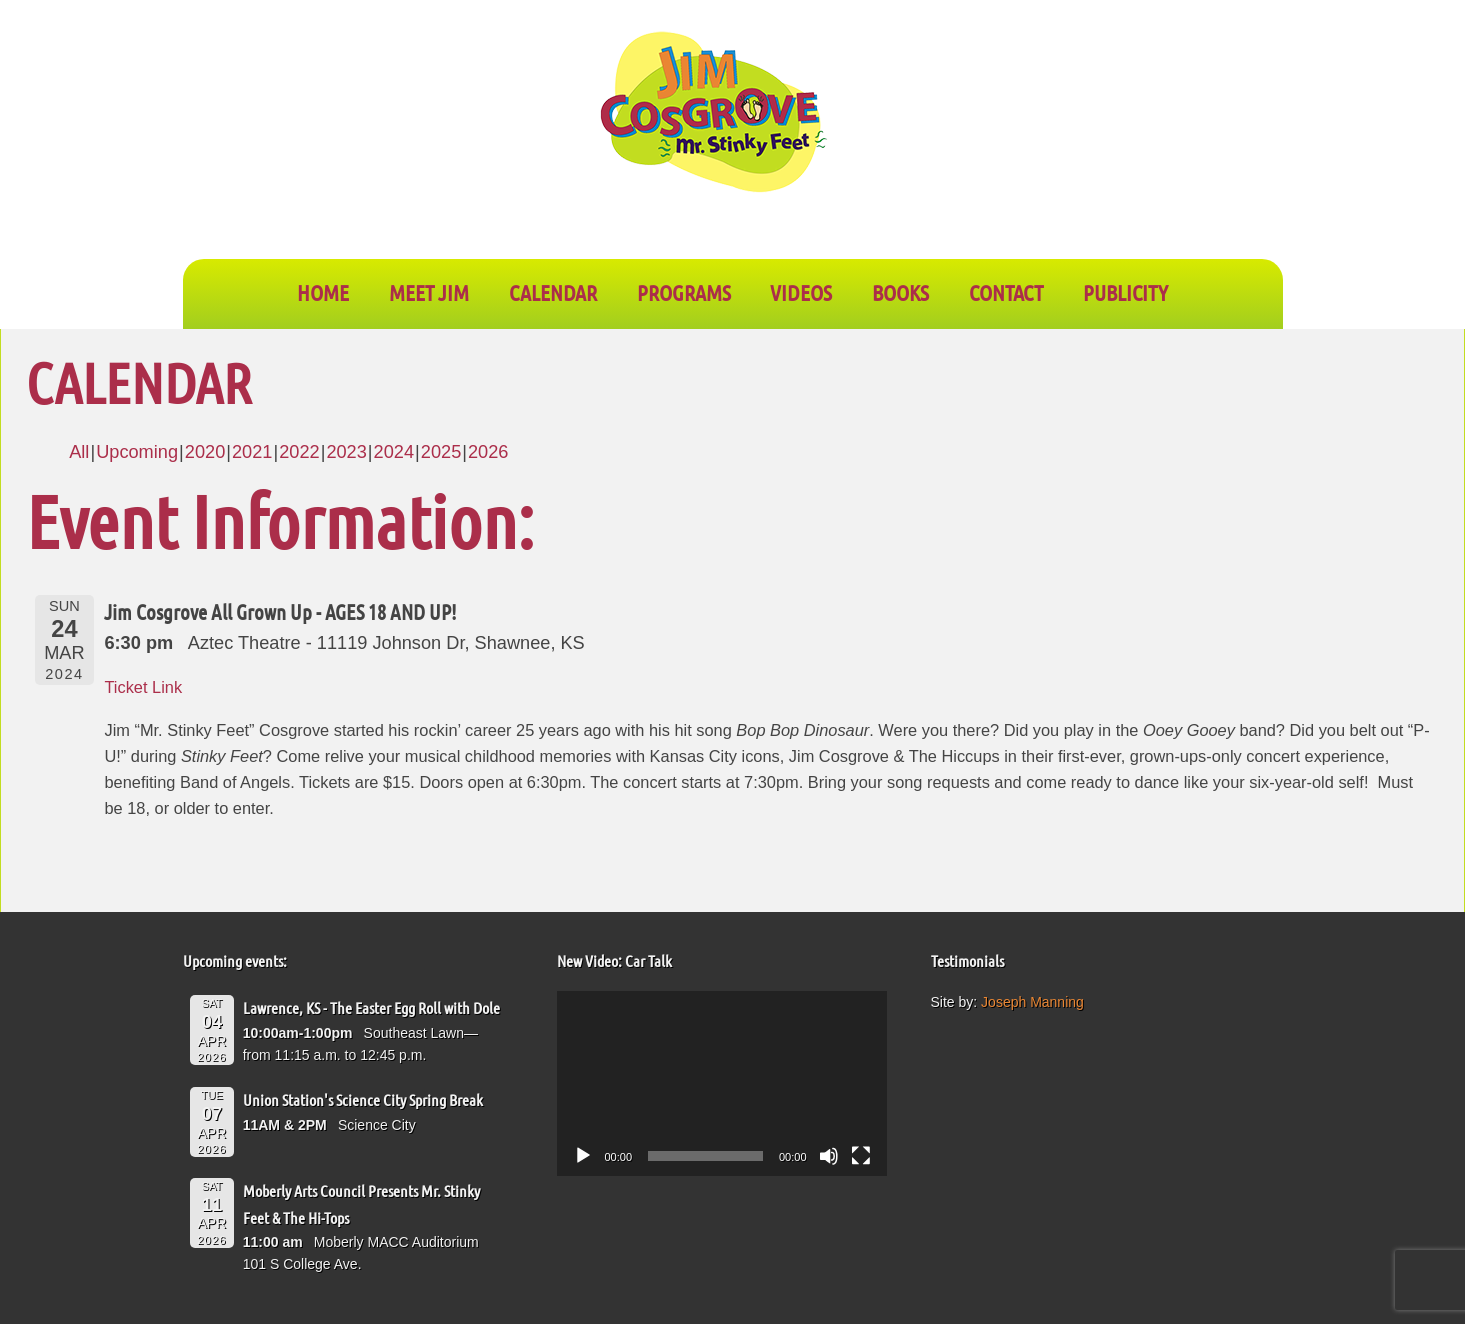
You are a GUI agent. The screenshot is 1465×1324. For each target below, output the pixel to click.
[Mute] (829, 1156)
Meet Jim (429, 292)
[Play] (583, 1156)
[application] (722, 1084)
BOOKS (900, 292)
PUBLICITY (1125, 292)
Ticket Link (143, 687)
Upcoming (137, 452)
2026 (488, 452)
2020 (205, 452)
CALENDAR (553, 292)
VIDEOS (801, 292)
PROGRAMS (684, 292)
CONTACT (1006, 292)
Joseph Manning (1032, 1002)
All (79, 452)
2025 (441, 452)
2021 (252, 452)
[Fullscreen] (861, 1156)
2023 (346, 452)
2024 (394, 452)
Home (323, 292)
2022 (299, 452)
